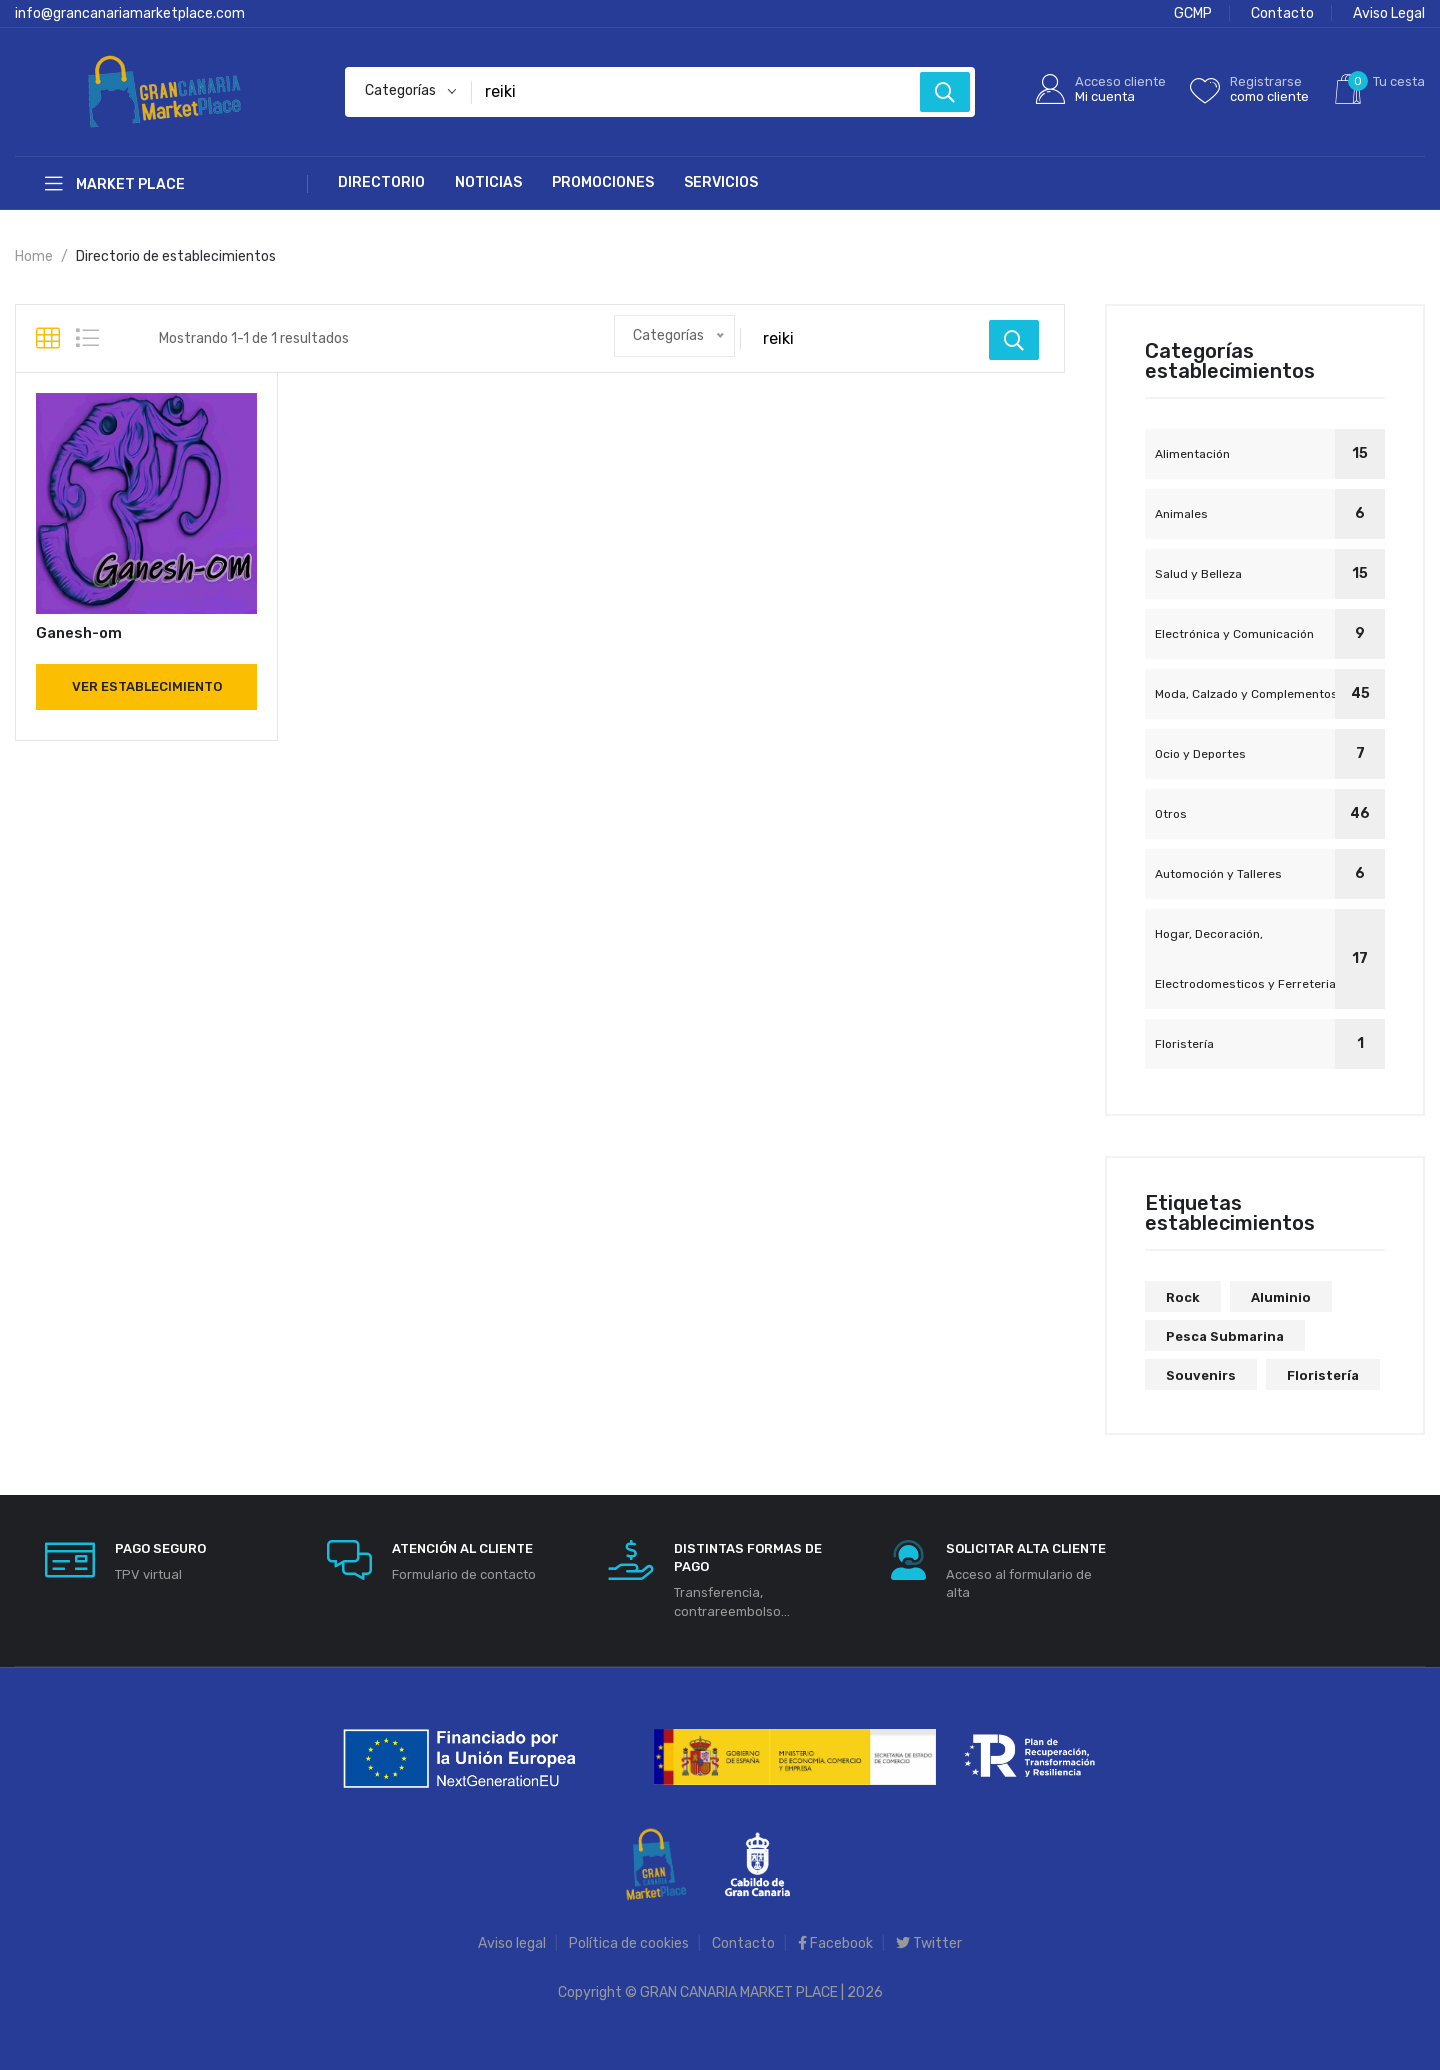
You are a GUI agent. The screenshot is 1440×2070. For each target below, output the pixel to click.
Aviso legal (512, 1943)
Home (34, 256)
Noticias (488, 182)
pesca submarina (1225, 1336)
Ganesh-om (79, 633)
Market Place (115, 184)
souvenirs (1201, 1375)
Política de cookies (629, 1943)
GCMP (1193, 13)
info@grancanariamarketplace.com (130, 13)
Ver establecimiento (147, 686)
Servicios (721, 182)
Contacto (1282, 13)
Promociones (603, 182)
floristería (1323, 1375)
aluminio (1281, 1297)
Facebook (835, 1943)
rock (1183, 1297)
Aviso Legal (1389, 13)
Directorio (381, 182)
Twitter (929, 1943)
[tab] (48, 339)
